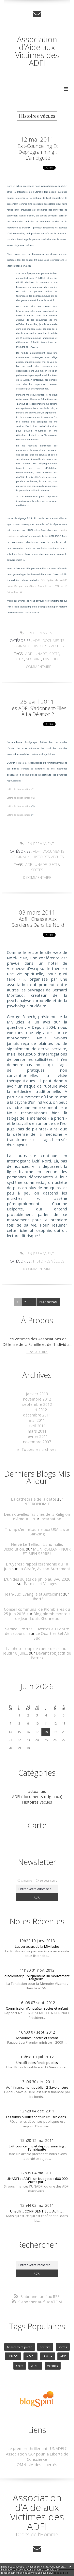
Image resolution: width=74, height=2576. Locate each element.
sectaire (33, 659)
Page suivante (48, 1302)
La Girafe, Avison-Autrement (44, 1568)
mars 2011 (37, 1431)
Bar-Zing (37, 1534)
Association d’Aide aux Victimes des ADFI (37, 51)
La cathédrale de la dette (33, 1499)
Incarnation (50, 1518)
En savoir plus (45, 2572)
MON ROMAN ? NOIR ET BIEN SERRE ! (47, 1551)
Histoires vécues (48, 646)
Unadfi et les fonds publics (37, 2062)
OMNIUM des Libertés (37, 2464)
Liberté (37, 1598)
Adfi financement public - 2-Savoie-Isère (37, 2087)
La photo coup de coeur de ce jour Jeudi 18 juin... (35, 1651)
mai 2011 (37, 1420)
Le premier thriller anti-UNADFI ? (37, 2448)
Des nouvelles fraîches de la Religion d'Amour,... (37, 1516)
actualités (37, 1791)
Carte (37, 1825)
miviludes (52, 659)
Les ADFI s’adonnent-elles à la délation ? (37, 711)
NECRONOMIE (37, 1504)
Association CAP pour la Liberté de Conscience (37, 2456)
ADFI (63, 2356)
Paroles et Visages (40, 1583)
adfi (29, 653)
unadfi (41, 653)
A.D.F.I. (30, 2356)
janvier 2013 (37, 1393)
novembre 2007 (37, 1441)
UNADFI (12, 2356)
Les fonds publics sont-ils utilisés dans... (37, 2117)
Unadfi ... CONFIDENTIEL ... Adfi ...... (37, 2211)
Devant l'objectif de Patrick (51, 1655)
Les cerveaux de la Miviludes (37, 1946)
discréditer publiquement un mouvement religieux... (37, 1977)
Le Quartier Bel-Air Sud (51, 1636)
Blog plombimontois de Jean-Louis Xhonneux (42, 1616)
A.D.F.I (35, 2366)
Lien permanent (37, 632)
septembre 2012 (37, 1404)
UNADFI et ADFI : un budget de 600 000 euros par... (37, 2180)
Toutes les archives (39, 1449)
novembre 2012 (37, 1399)
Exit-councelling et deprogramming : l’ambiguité (38, 152)
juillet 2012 (37, 1409)
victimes (52, 2366)
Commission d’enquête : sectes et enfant (37, 2008)
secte (54, 653)
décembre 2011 (37, 1415)
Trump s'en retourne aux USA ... (33, 1529)
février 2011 (37, 1436)
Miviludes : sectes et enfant (37, 2038)
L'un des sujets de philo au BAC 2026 (37, 1579)
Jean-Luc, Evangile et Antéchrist (33, 1594)
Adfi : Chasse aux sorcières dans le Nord (37, 922)
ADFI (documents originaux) (37, 1796)
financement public (19, 2347)
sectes (18, 659)
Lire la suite (37, 1352)
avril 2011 (37, 1425)
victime (47, 2356)
